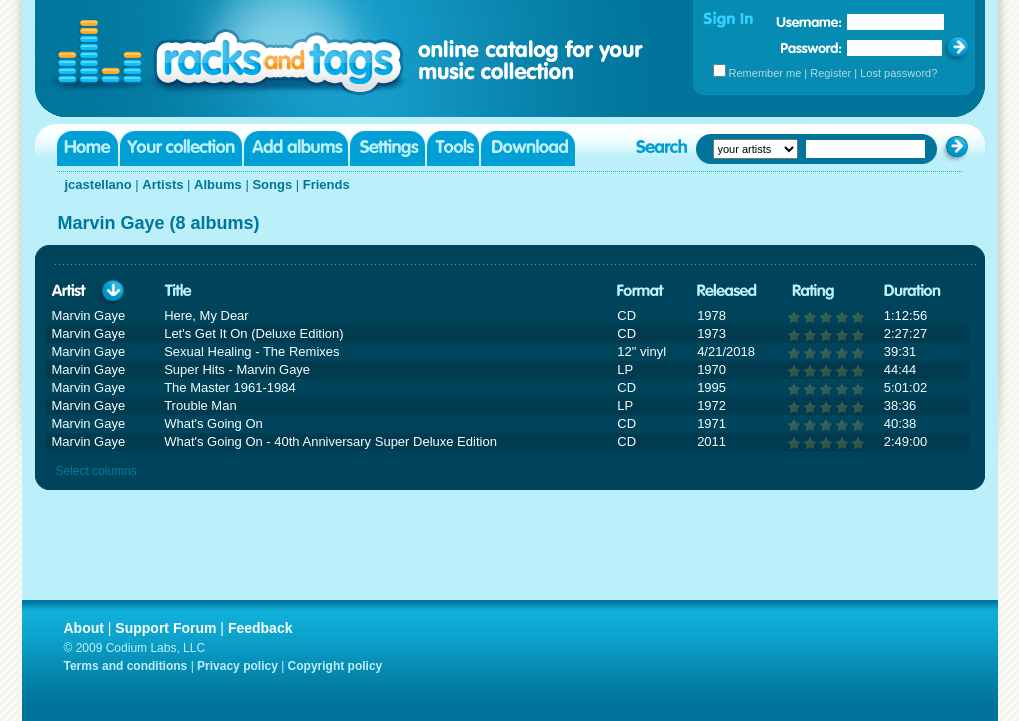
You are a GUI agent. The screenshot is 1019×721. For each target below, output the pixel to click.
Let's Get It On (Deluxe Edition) (254, 333)
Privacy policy (237, 666)
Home (87, 148)
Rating (813, 291)
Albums (218, 184)
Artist (69, 291)
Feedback (260, 628)
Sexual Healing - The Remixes (251, 351)
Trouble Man (200, 405)
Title (178, 291)
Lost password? (898, 73)
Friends (326, 184)
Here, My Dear (206, 315)
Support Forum (165, 628)
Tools (453, 148)
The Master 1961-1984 (230, 387)
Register (830, 73)
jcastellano (98, 184)
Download (528, 148)
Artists (162, 184)
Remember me (765, 73)
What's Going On (213, 423)
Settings (387, 148)
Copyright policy (335, 666)
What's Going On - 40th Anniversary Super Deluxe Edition (330, 441)
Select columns (96, 471)
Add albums (296, 148)
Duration (912, 291)
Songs (272, 184)
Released (727, 291)
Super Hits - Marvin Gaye (237, 369)
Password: (811, 47)
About (84, 628)
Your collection (181, 148)
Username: (809, 22)
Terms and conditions (126, 666)
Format (640, 291)
